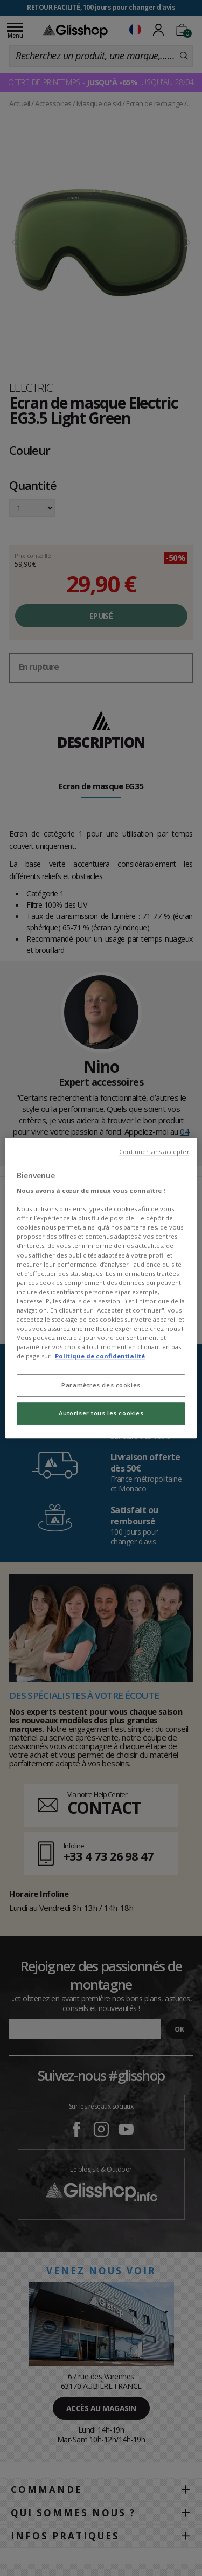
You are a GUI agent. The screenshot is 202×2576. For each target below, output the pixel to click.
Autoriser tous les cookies (101, 1413)
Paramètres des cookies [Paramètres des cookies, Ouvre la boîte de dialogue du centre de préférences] (101, 1385)
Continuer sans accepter (154, 1152)
